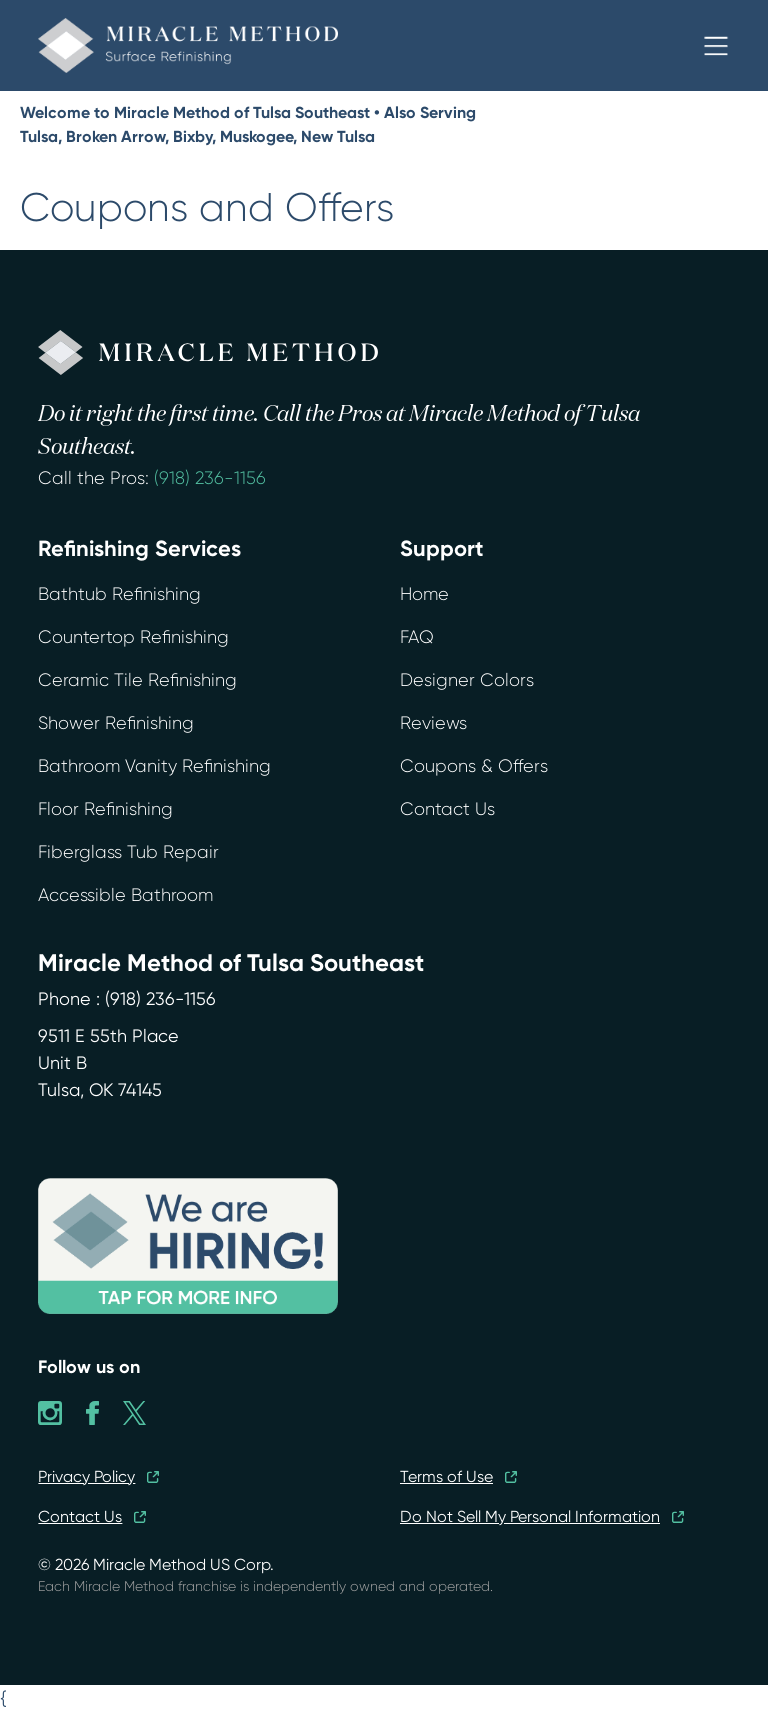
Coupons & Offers (474, 766)
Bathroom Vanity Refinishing (154, 766)
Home (424, 594)
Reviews (433, 723)
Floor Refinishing (105, 809)
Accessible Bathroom (125, 895)
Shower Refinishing (116, 723)
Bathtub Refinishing (119, 594)
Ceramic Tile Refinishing (137, 680)
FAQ (417, 637)
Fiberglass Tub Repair (128, 852)
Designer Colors (467, 680)
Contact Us (447, 809)
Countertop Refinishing (133, 637)
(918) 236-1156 (210, 478)
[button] (716, 46)
